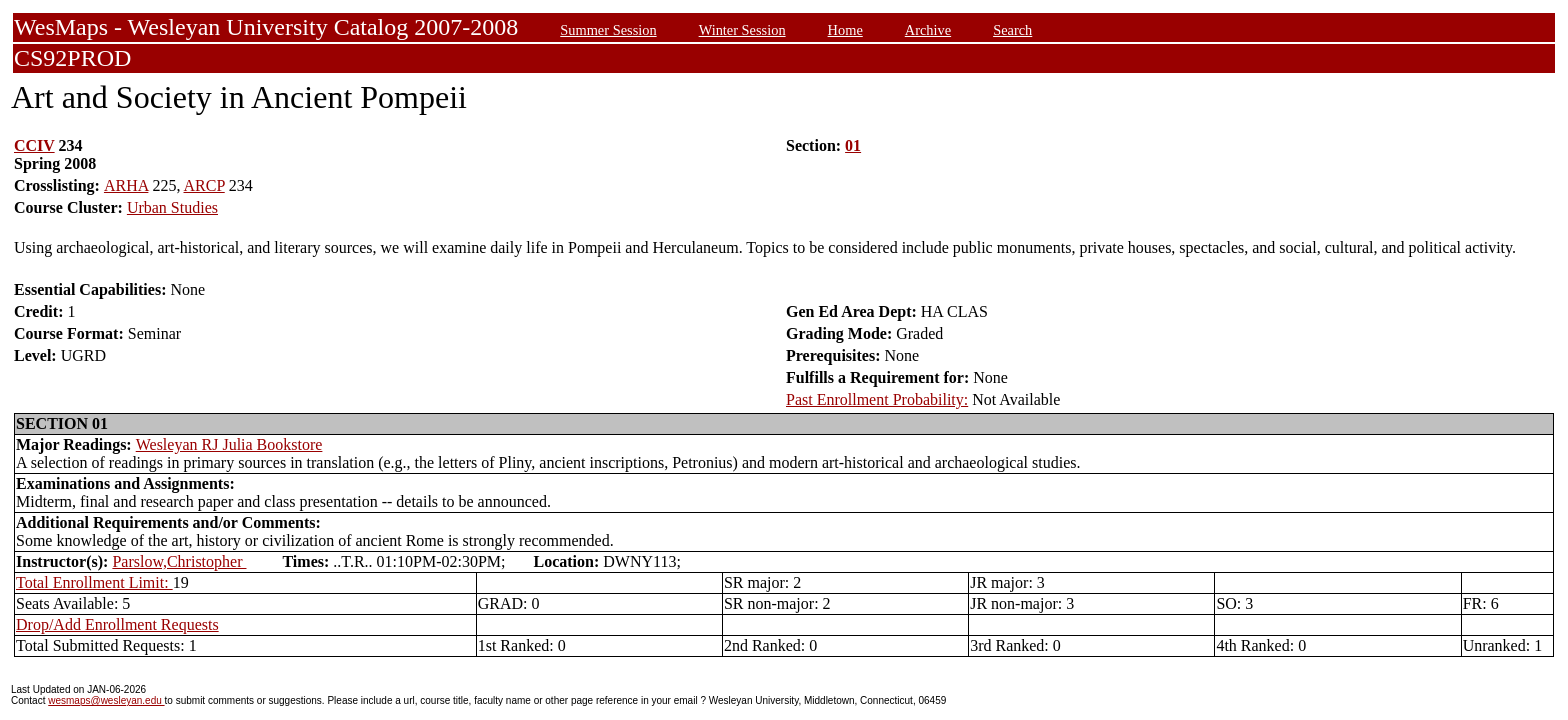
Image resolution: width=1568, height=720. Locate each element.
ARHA (126, 185)
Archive (928, 30)
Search (1012, 30)
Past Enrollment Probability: (877, 399)
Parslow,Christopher (179, 561)
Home (845, 30)
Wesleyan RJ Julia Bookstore (229, 444)
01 (853, 145)
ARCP (204, 185)
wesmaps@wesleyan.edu (106, 700)
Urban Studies (172, 207)
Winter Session (742, 30)
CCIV (34, 145)
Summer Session (608, 30)
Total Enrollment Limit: (94, 582)
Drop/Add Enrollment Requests (117, 624)
